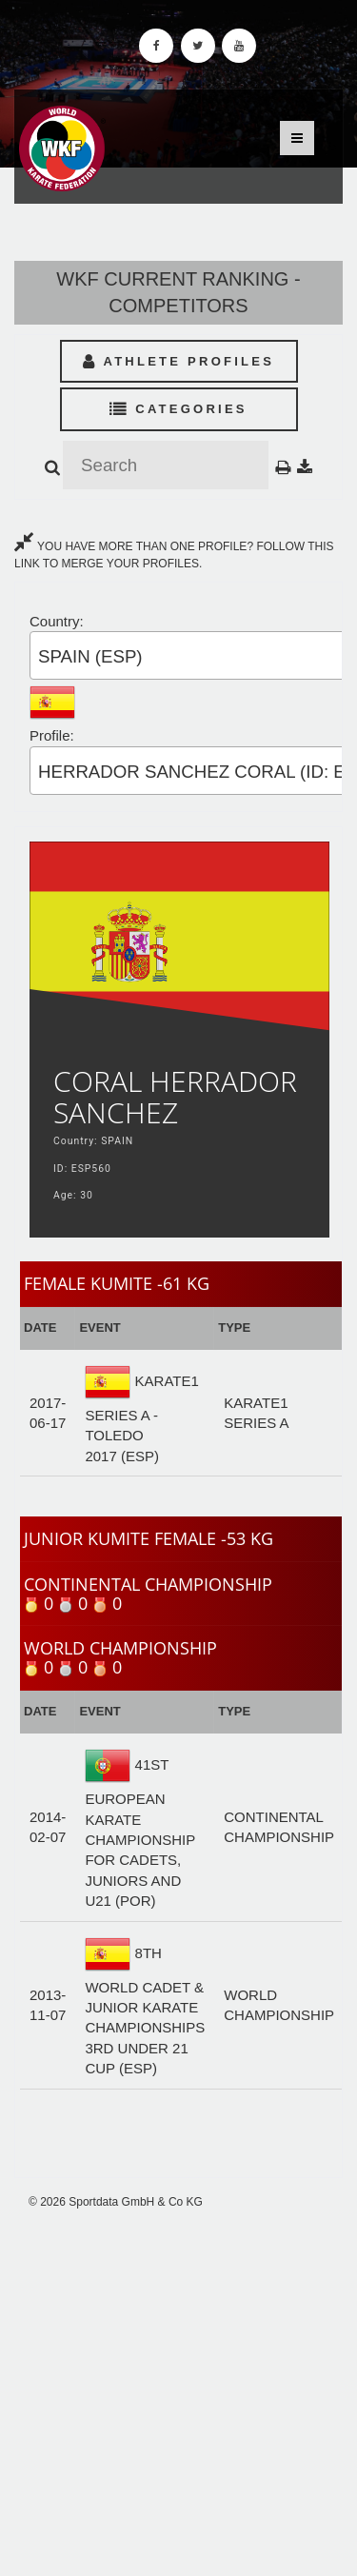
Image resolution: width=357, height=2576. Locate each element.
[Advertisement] (178, 2392)
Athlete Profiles (178, 361)
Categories (178, 409)
